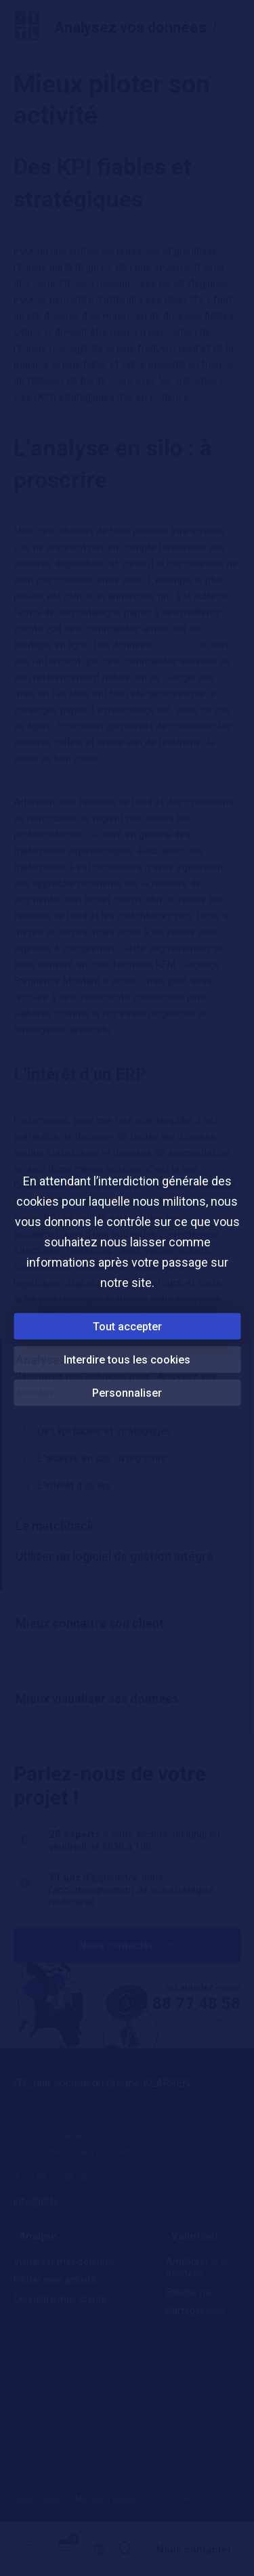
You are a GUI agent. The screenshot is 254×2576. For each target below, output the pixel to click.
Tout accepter (127, 1325)
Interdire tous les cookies (127, 1359)
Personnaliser (127, 1392)
